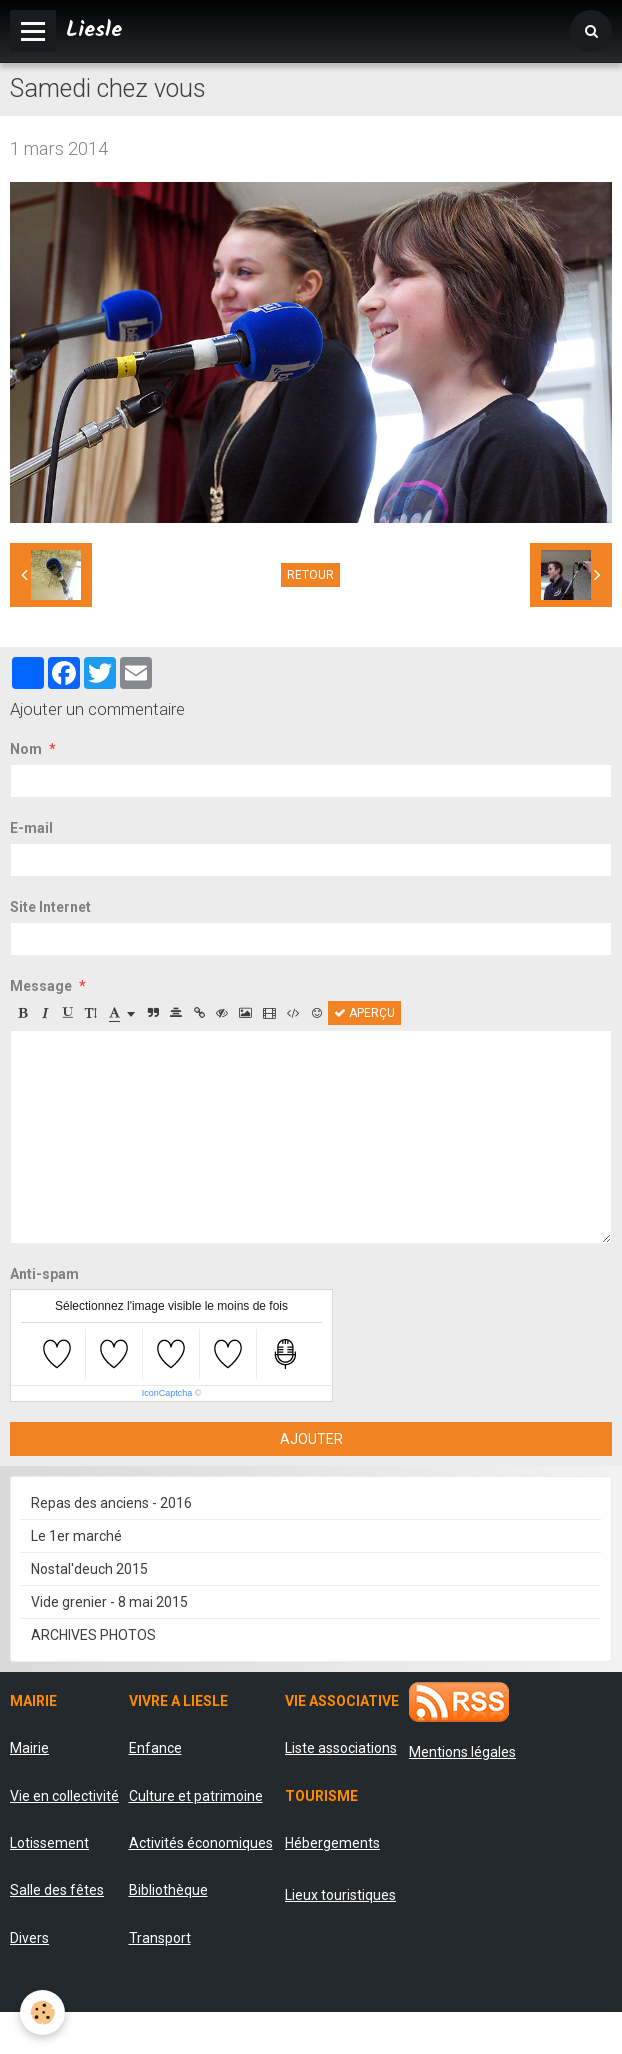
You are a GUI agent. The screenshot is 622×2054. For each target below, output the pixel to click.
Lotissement (49, 1843)
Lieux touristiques (340, 1895)
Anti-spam (44, 1274)
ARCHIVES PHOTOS (93, 1635)
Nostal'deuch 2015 (89, 1569)
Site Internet (50, 907)
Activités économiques (201, 1843)
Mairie (29, 1748)
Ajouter (311, 1439)
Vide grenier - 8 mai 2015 (109, 1602)
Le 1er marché (76, 1536)
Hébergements (332, 1843)
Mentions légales (462, 1752)
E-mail (31, 828)
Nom (26, 749)
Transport (160, 1938)
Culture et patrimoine (196, 1796)
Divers (29, 1938)
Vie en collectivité (64, 1796)
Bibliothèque (168, 1890)
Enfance (155, 1748)
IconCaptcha (167, 1393)
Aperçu (364, 1013)
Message (41, 986)
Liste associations (341, 1748)
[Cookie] (42, 2012)
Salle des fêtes (57, 1890)
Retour (310, 575)
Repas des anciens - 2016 (111, 1503)
